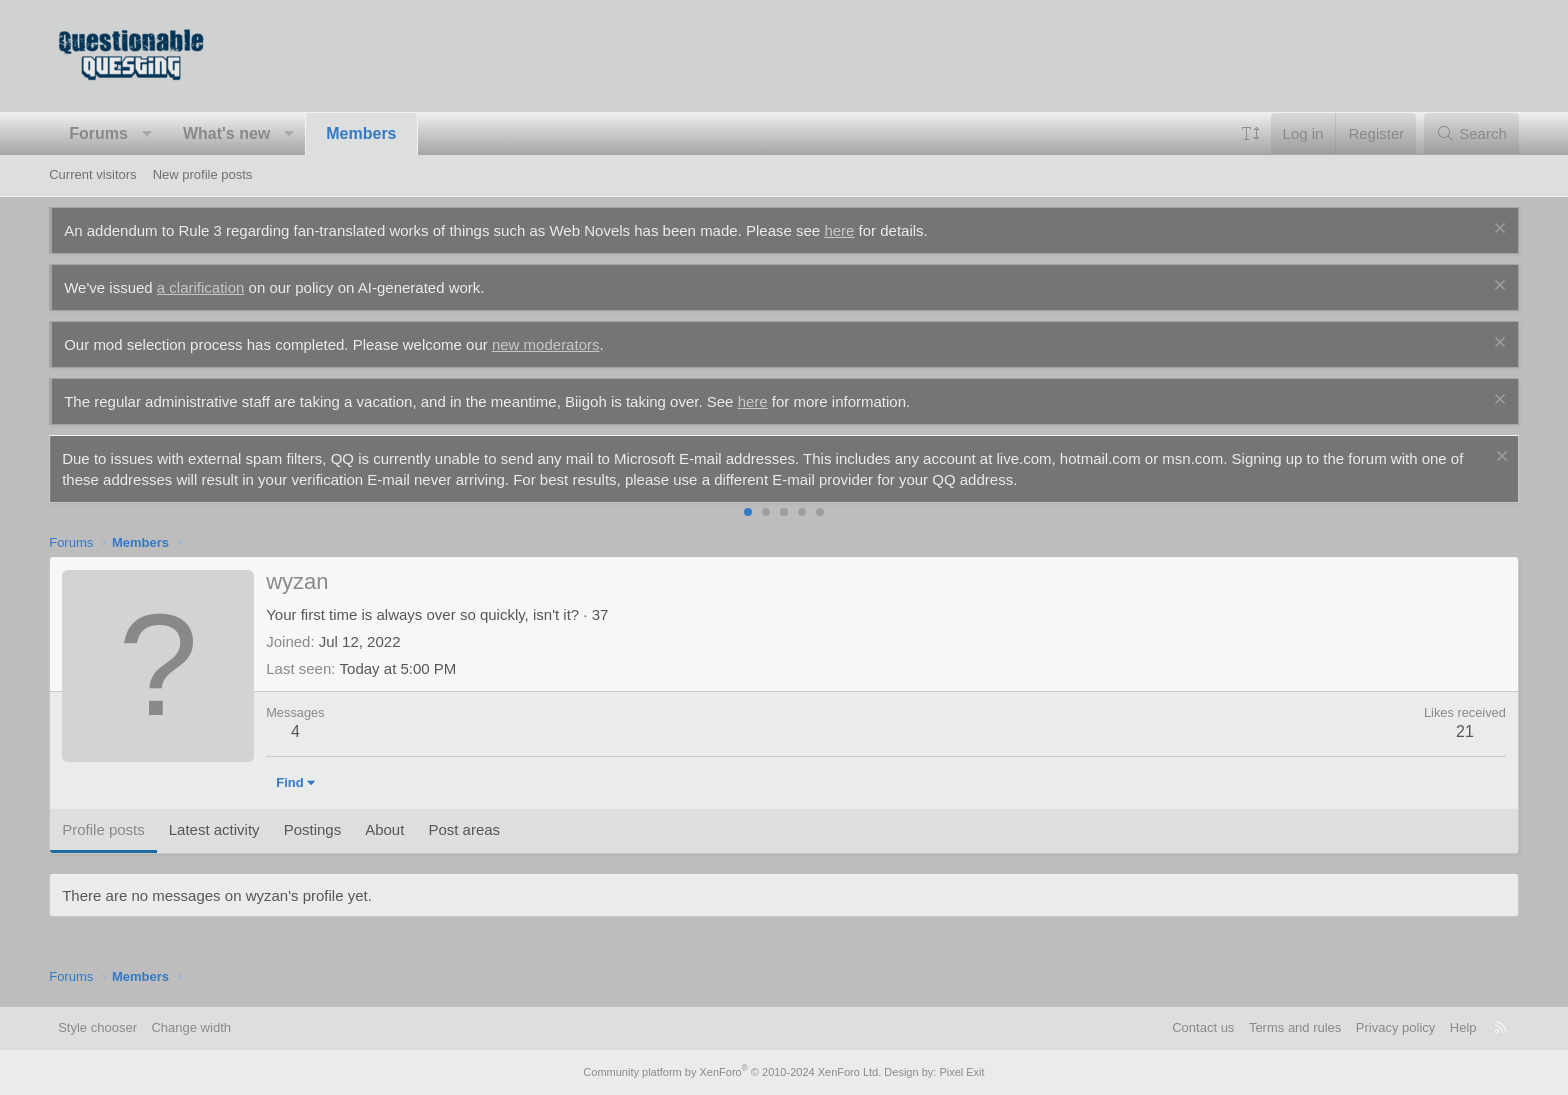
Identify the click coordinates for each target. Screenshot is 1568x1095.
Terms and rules (1295, 1027)
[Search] (1471, 133)
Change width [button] (191, 1027)
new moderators (546, 344)
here (839, 230)
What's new (226, 133)
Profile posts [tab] (103, 829)
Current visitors (92, 174)
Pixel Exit (961, 1072)
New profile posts (203, 174)
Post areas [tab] (464, 829)
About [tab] (384, 829)
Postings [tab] (313, 829)
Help (1463, 1027)
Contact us (1203, 1027)
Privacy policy (1395, 1027)
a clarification (201, 287)
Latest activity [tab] (214, 829)
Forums (98, 133)
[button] (146, 134)
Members (361, 133)
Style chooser (97, 1027)
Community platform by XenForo (732, 1072)
